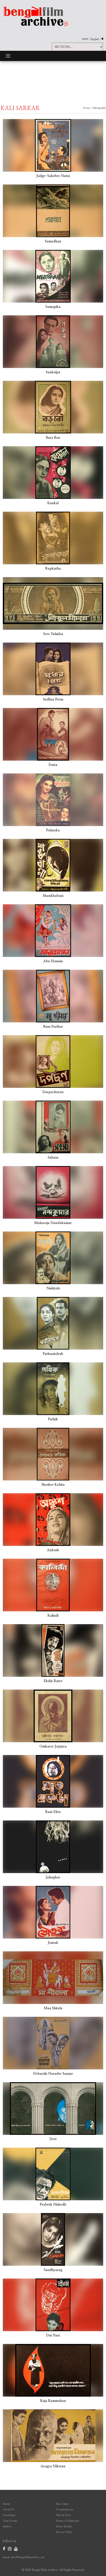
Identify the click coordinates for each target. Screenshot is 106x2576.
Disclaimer (9, 2515)
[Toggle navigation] (8, 55)
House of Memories (67, 2521)
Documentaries (64, 2509)
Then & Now (63, 2515)
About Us (8, 2509)
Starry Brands (64, 2526)
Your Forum (10, 2521)
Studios (7, 2526)
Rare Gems (62, 2504)
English (95, 39)
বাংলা (85, 39)
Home (86, 108)
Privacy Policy (64, 2532)
